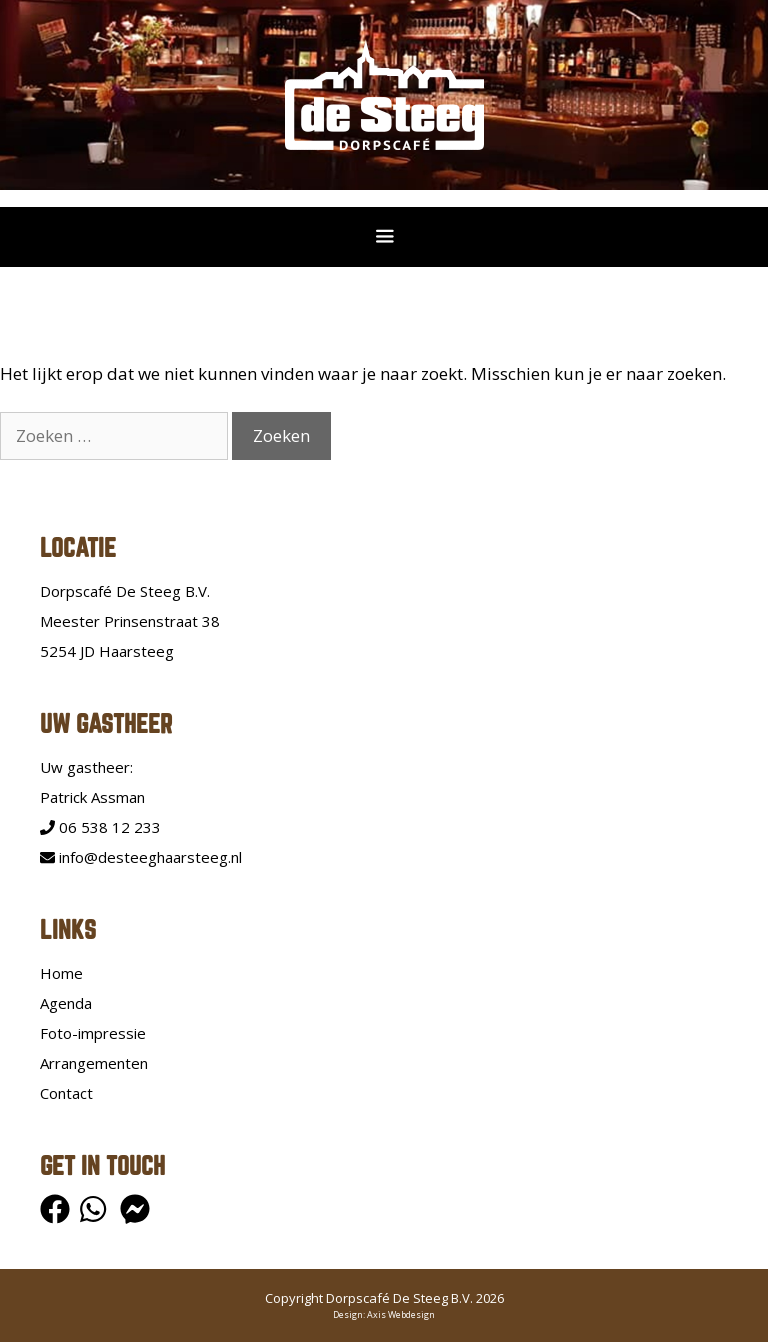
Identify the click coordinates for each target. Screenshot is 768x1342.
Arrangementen (94, 1063)
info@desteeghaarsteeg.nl (141, 857)
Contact (66, 1093)
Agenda (66, 1003)
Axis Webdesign (401, 1314)
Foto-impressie (93, 1033)
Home (61, 973)
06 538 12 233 (100, 827)
